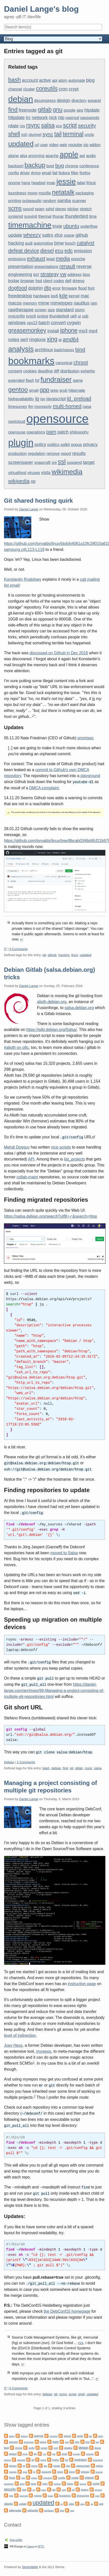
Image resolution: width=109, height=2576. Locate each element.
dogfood (17, 288)
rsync (33, 125)
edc (69, 250)
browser (27, 281)
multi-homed (67, 406)
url (37, 145)
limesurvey (17, 406)
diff (56, 371)
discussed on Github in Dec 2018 (59, 653)
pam (51, 432)
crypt (74, 88)
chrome (71, 166)
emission (83, 250)
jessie (66, 181)
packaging (84, 193)
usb (85, 316)
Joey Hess (13, 2043)
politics (53, 445)
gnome (14, 183)
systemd (15, 216)
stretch (86, 209)
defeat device (23, 250)
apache (52, 156)
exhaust (36, 258)
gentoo (18, 389)
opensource (57, 418)
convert (58, 322)
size (51, 310)
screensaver (20, 462)
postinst (57, 2480)
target (89, 462)
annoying (36, 156)
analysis (21, 349)
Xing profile (16, 2536)
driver (25, 173)
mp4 (93, 330)
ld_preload (79, 398)
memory (30, 303)
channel (15, 89)
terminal (73, 134)
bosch (70, 243)
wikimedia (67, 472)
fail (54, 173)
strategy (49, 274)
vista (46, 472)
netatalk (63, 192)
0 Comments (18, 949)
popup (76, 445)
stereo (60, 209)
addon (95, 145)
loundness (17, 193)
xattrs (47, 235)
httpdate (16, 117)
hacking (16, 243)
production (17, 453)
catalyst (85, 243)
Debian (9, 1760)
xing (52, 339)
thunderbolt (59, 316)
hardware (41, 296)
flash (30, 380)
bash (14, 80)
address (75, 274)
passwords (89, 118)
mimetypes (61, 303)
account (30, 80)
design (63, 100)
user (44, 145)
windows (17, 322)
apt (82, 156)
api (54, 80)
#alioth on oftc (16, 1047)
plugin (21, 443)
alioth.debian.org (51, 1001)
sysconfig (16, 316)
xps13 (32, 323)
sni (54, 462)
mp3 (83, 330)
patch (63, 432)
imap (51, 183)
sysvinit (30, 216)
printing (14, 201)
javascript (56, 398)
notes (13, 339)
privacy (90, 444)
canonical (64, 363)
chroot (80, 362)
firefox (84, 173)
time (93, 216)
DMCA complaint (44, 788)
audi (29, 243)
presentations (46, 267)
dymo (36, 173)
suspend (74, 462)
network (40, 117)
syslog (42, 316)
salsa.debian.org (79, 1007)
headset (38, 183)
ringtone (37, 339)
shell (14, 134)
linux (91, 182)
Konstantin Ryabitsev (22, 579)
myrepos (43, 2049)
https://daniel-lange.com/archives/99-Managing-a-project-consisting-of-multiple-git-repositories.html (54, 1688)
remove (53, 453)
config (13, 173)
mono (32, 193)
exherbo (88, 371)
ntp (61, 117)
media (63, 258)
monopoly (43, 406)
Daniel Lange (28, 509)
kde (63, 295)
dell (68, 281)
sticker (73, 209)
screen (41, 310)
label (81, 183)
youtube (75, 145)
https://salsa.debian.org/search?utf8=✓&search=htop (50, 1216)
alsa (23, 156)
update (15, 235)
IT (5, 949)
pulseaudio (31, 201)
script (70, 125)
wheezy (32, 235)
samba (64, 200)
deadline (45, 371)
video (54, 145)
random (49, 201)
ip (37, 398)
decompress (45, 100)
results (79, 453)
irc (28, 117)
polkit (65, 445)
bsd (39, 281)
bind (80, 349)
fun (66, 2456)
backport (15, 166)
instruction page (82, 1981)
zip (85, 145)
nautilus (81, 303)
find (13, 109)
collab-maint (27, 1176)
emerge (76, 2450)
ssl (62, 461)
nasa (86, 406)
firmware (69, 288)
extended (16, 380)
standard (65, 309)
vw (63, 274)
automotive (43, 243)
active (45, 80)
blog (90, 80)
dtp (47, 288)
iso (42, 399)
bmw (59, 243)
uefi (73, 316)
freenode (28, 110)
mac (85, 295)
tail (58, 134)
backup (35, 165)
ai (60, 340)
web (63, 145)
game (78, 380)
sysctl (31, 316)
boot (50, 166)
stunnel (35, 135)
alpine (13, 156)
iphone (68, 330)
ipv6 (54, 296)
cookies (30, 371)
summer (98, 2486)
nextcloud (16, 421)
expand (94, 100)
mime (43, 303)
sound (28, 209)
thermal (44, 216)
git (44, 955)
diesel (47, 250)
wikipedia (19, 481)
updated (21, 144)
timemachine (29, 225)
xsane (69, 235)
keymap (99, 2468)
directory (79, 100)
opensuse (16, 432)
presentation (20, 266)
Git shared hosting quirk (38, 500)
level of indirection (20, 2033)
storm (80, 310)
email (46, 173)
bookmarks (31, 361)
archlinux (44, 349)
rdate (13, 125)
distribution (69, 371)
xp (33, 481)
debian (20, 99)
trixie (57, 226)
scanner (79, 201)
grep (54, 390)
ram (93, 303)
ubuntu (71, 226)
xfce (58, 235)
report (66, 453)
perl (24, 339)
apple (69, 154)
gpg (79, 110)
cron (63, 88)
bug (59, 165)
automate (76, 80)
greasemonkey (27, 330)
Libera (30, 2542)
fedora (64, 173)
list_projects (74, 1158)
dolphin (35, 288)
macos (15, 303)
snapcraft (42, 462)
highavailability (21, 399)
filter (74, 173)
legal (50, 259)
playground (90, 776)
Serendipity (30, 2563)
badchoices (64, 350)
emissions (17, 259)
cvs (80, 2339)
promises (85, 738)
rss (22, 126)
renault (67, 266)
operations (36, 432)
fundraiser (56, 379)
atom (62, 80)
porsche (78, 259)
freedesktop (20, 295)
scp (59, 126)
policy (40, 444)
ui (79, 316)
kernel (74, 296)
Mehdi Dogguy (17, 1147)
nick (53, 117)
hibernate (77, 390)
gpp (44, 390)
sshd (50, 209)
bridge (13, 281)
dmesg (78, 281)
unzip (89, 135)
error (56, 288)
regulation (36, 453)
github (81, 235)
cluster (29, 89)
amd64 (71, 339)
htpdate (92, 110)
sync (47, 134)
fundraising (98, 2456)
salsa (48, 125)
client (47, 281)
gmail (33, 390)
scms (15, 208)
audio (91, 156)
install (53, 330)
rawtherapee (21, 309)
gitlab (45, 109)
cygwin (74, 322)
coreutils (47, 88)
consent (15, 371)
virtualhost (17, 473)
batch (44, 322)
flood (82, 288)
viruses (33, 473)
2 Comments (26, 1760)
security (87, 125)
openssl (72, 118)
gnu (57, 109)
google (69, 110)
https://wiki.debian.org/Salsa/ (51, 1029)
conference (89, 166)
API (31, 1158)
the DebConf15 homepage (67, 2307)
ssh (24, 135)
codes (58, 281)
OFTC (40, 2542)
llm (30, 406)
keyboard (85, 2468)
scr (36, 274)
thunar (58, 216)
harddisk (12, 2468)
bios (86, 274)
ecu (59, 250)
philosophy (79, 432)
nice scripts (61, 1147)
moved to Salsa (64, 1552)
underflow (88, 226)
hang (25, 183)
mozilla (44, 193)
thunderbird (76, 216)
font (91, 288)
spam (39, 209)
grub (63, 390)
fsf (37, 380)
